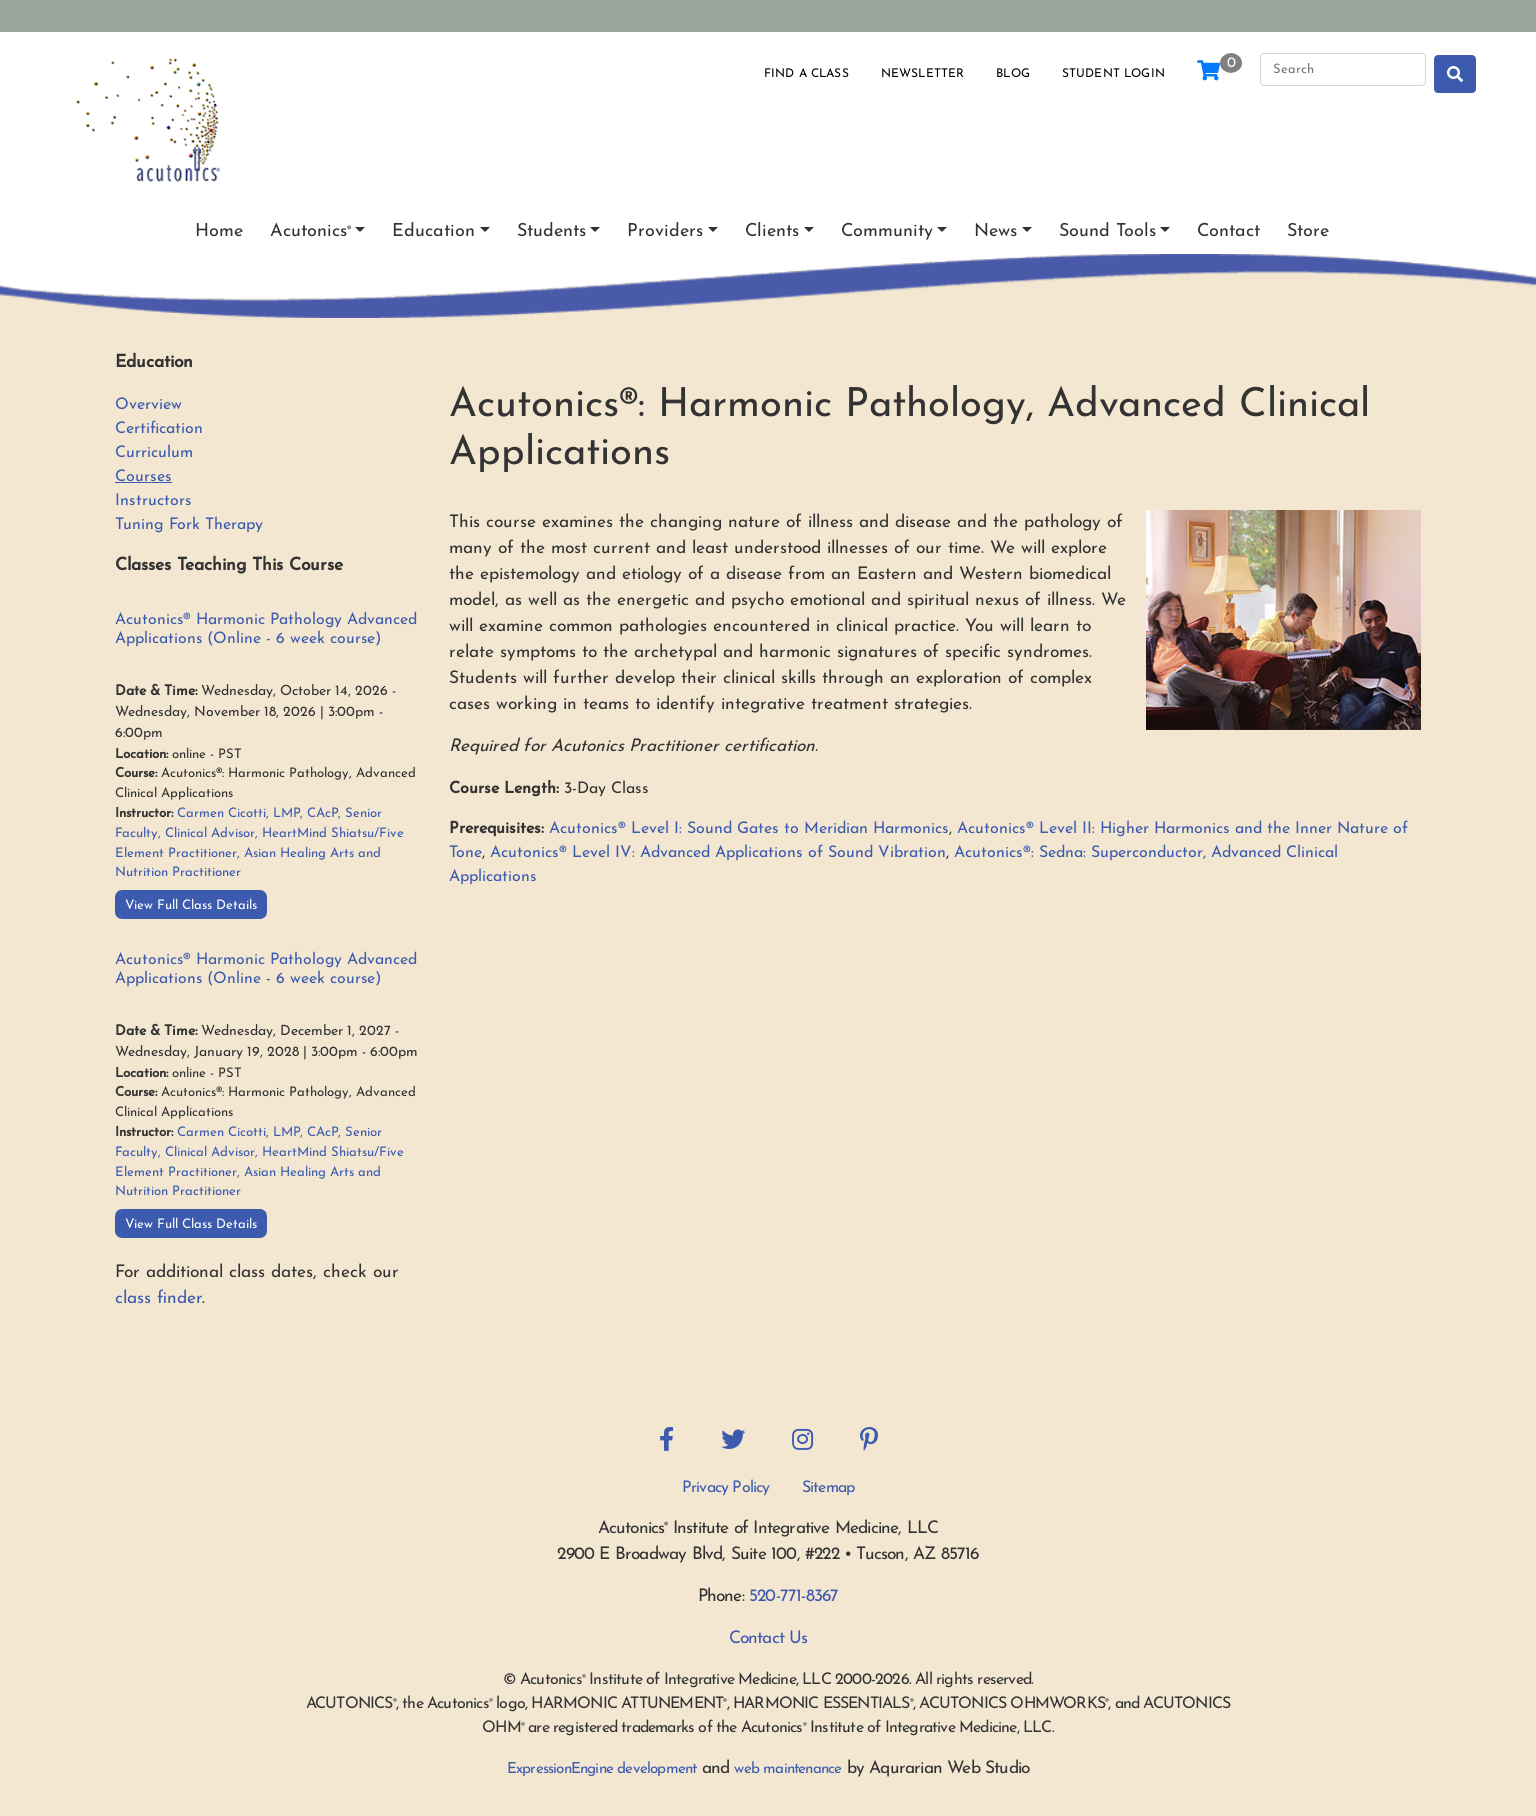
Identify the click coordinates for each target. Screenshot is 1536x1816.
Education (433, 231)
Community (887, 231)
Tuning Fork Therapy (189, 525)
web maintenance (787, 1769)
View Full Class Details (191, 905)
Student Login (1113, 74)
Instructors (153, 501)
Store (1308, 231)
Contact (1228, 231)
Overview (148, 405)
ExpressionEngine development (602, 1769)
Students (551, 231)
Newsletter (923, 74)
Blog (1013, 74)
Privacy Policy (726, 1488)
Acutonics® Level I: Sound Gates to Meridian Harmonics (749, 829)
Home (219, 231)
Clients (772, 231)
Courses (143, 477)
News (995, 231)
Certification (159, 429)
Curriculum (154, 453)
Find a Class (806, 74)
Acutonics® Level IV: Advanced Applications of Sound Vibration (718, 853)
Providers (665, 231)
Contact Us (768, 1638)
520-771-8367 (793, 1596)
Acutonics (310, 231)
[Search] (1343, 70)
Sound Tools (1107, 231)
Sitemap (828, 1488)
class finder (158, 1298)
